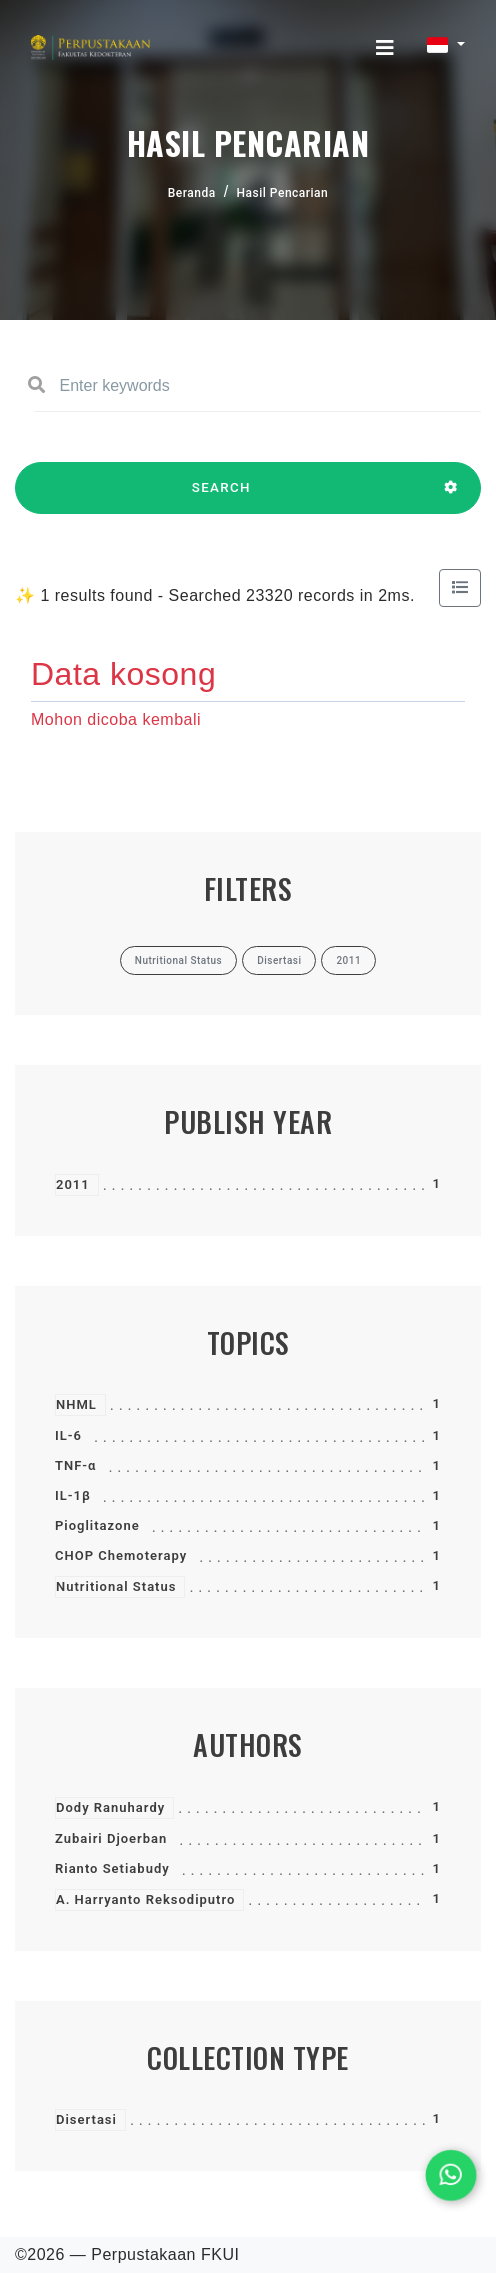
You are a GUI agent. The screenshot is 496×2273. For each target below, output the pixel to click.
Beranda (192, 193)
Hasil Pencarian (283, 193)
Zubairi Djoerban (111, 1838)
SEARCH (221, 497)
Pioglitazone (97, 1525)
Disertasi (86, 2119)
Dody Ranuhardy (110, 1807)
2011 (73, 1184)
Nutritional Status (116, 1586)
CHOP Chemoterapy (121, 1555)
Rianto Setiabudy (112, 1868)
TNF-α (75, 1465)
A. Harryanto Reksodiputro (145, 1899)
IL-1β (73, 1495)
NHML (76, 1404)
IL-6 (68, 1435)
